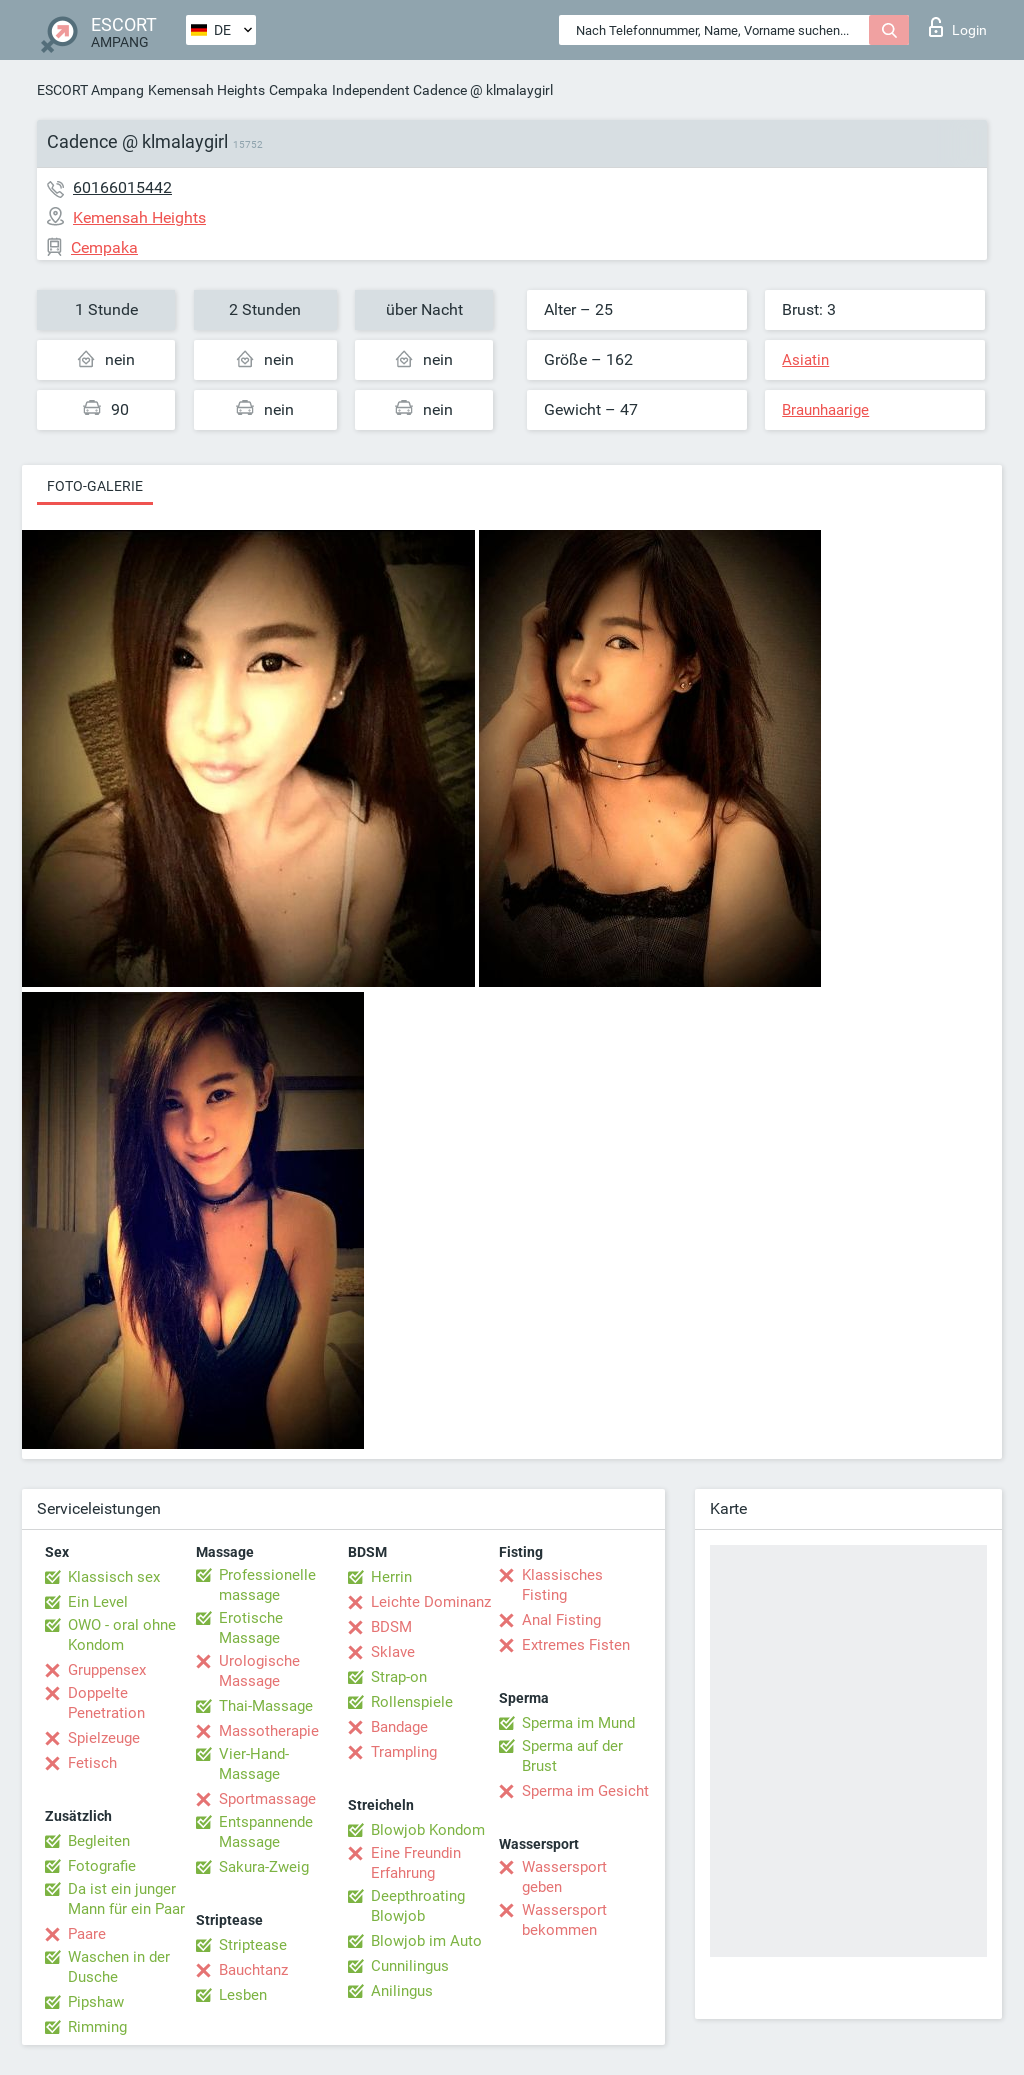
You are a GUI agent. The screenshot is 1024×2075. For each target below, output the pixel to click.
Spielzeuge (104, 1738)
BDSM (391, 1627)
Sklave (393, 1652)
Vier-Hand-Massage (254, 1764)
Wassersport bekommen (564, 1920)
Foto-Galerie (95, 486)
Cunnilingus (410, 1966)
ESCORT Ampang (90, 90)
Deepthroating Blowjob (418, 1906)
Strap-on (399, 1677)
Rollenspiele (412, 1702)
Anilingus (402, 1991)
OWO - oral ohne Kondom (122, 1635)
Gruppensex (107, 1670)
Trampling (404, 1752)
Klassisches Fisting (562, 1585)
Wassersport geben (564, 1877)
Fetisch (92, 1763)
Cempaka (298, 90)
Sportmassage (267, 1799)
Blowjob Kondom (428, 1830)
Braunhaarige (825, 410)
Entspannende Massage (266, 1832)
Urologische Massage (259, 1671)
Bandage (399, 1727)
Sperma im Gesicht (585, 1791)
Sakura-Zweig (264, 1867)
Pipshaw (96, 2002)
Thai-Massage (266, 1706)
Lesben (243, 1995)
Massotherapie (269, 1731)
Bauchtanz (253, 1970)
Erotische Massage (251, 1628)
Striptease (253, 1945)
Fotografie (102, 1866)
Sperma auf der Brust (572, 1756)
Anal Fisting (561, 1620)
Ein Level (98, 1602)
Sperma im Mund (578, 1723)
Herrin (391, 1577)
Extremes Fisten (576, 1645)
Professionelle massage (267, 1585)
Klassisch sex (114, 1577)
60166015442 (122, 187)
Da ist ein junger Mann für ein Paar (126, 1899)
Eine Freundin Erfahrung (416, 1863)
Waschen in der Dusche (119, 1967)
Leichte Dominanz (431, 1602)
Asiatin (805, 360)
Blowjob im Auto (426, 1941)
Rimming (97, 2027)
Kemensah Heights (206, 90)
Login (958, 27)
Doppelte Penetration (106, 1703)
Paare (87, 1934)
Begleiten (99, 1841)
